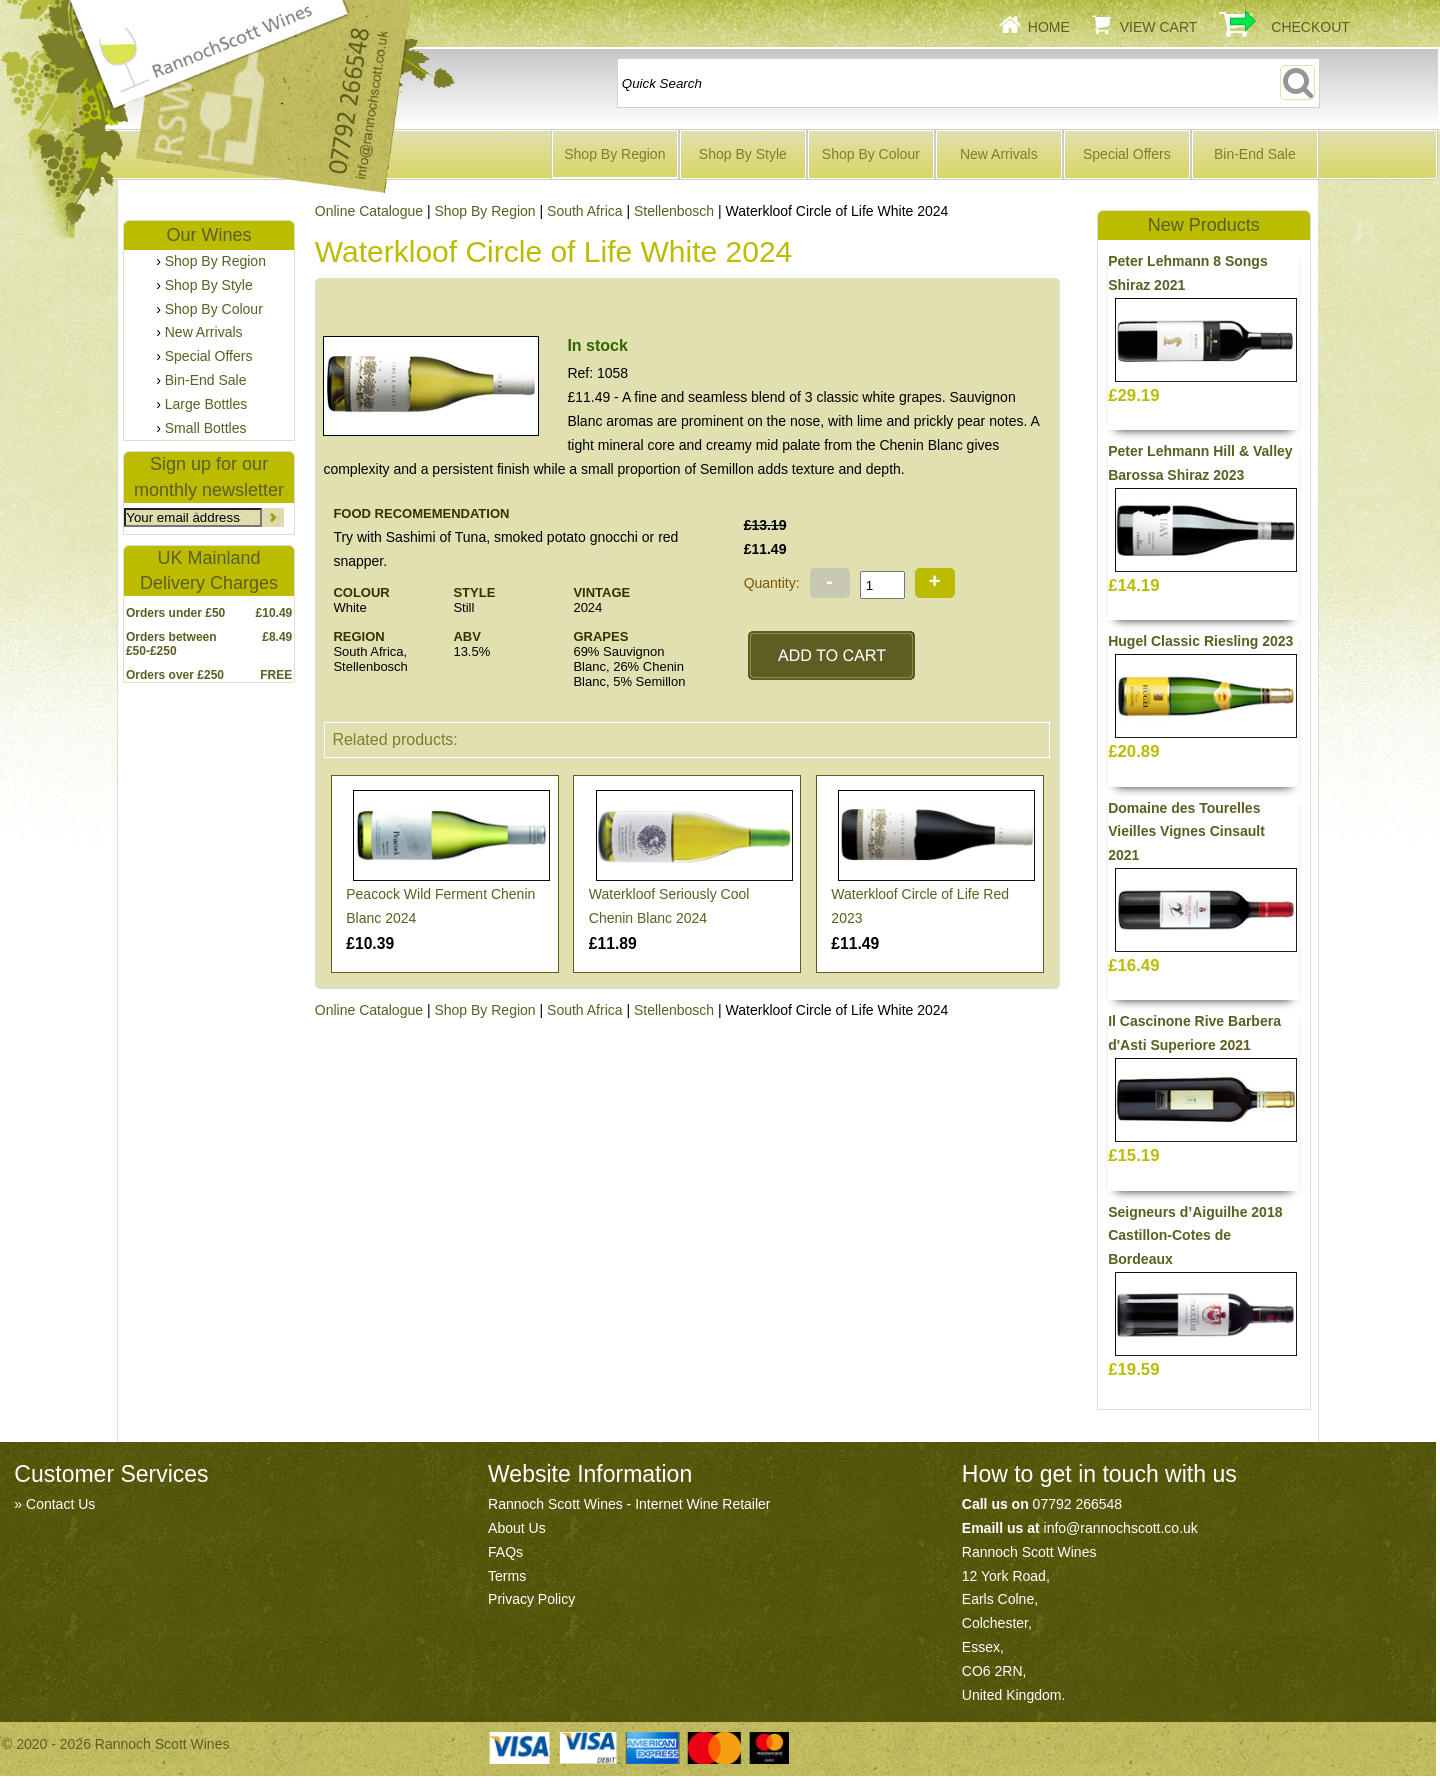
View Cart (1159, 27)
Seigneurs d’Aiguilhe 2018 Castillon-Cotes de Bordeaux (1195, 1236)
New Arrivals (999, 154)
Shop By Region (614, 154)
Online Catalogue (369, 1010)
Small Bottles (206, 428)
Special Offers (1127, 154)
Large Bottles (206, 404)
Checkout (1310, 27)
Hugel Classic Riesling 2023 (1200, 641)
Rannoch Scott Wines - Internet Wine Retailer (629, 1504)
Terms (507, 1576)
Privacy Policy (531, 1599)
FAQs (505, 1552)
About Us (517, 1528)
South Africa (585, 211)
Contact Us (60, 1504)
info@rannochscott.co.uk (1121, 1528)
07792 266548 (1078, 1504)
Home (1049, 27)
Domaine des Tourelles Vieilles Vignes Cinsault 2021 (1186, 832)
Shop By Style (743, 154)
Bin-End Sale (1255, 154)
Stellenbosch (674, 211)
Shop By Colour (871, 154)
